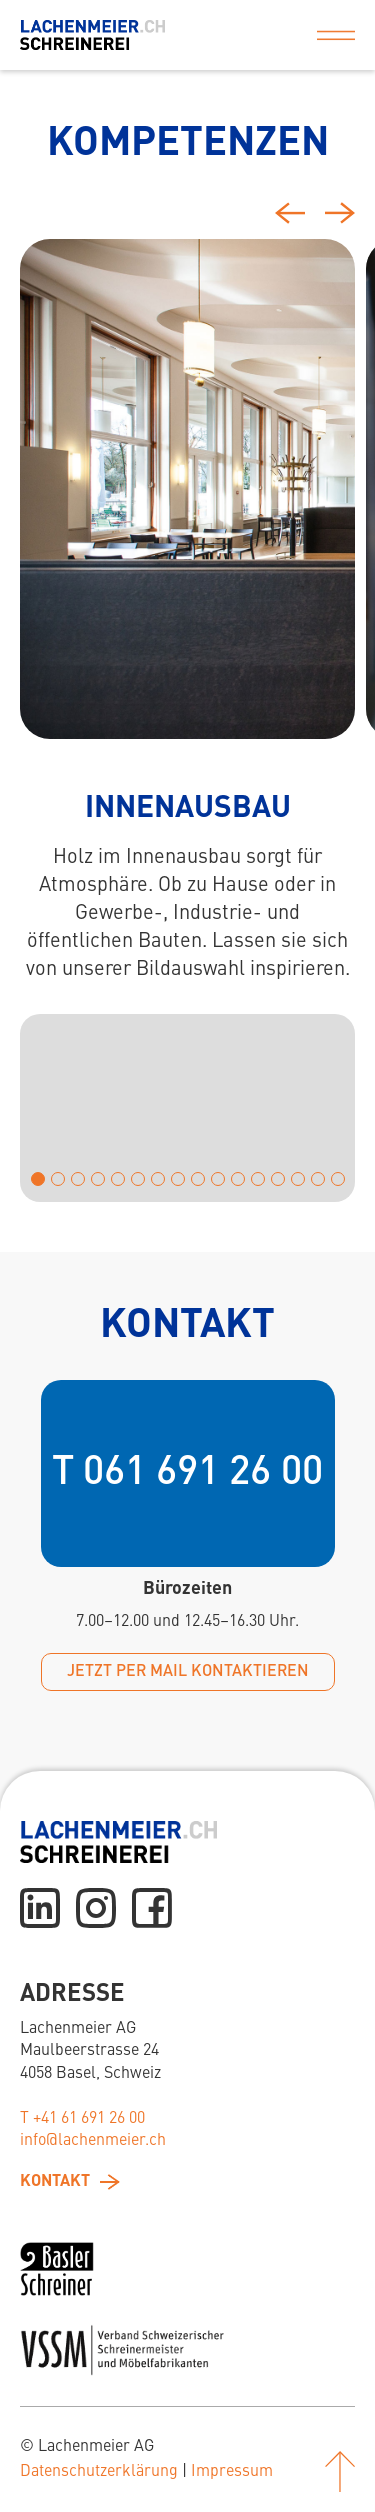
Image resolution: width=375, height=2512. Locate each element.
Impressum (232, 2472)
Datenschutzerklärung (99, 2472)
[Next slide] (340, 213)
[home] (92, 35)
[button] (336, 35)
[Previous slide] (290, 216)
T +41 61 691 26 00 (82, 2119)
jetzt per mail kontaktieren (188, 1672)
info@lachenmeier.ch (93, 2141)
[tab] (187, 489)
